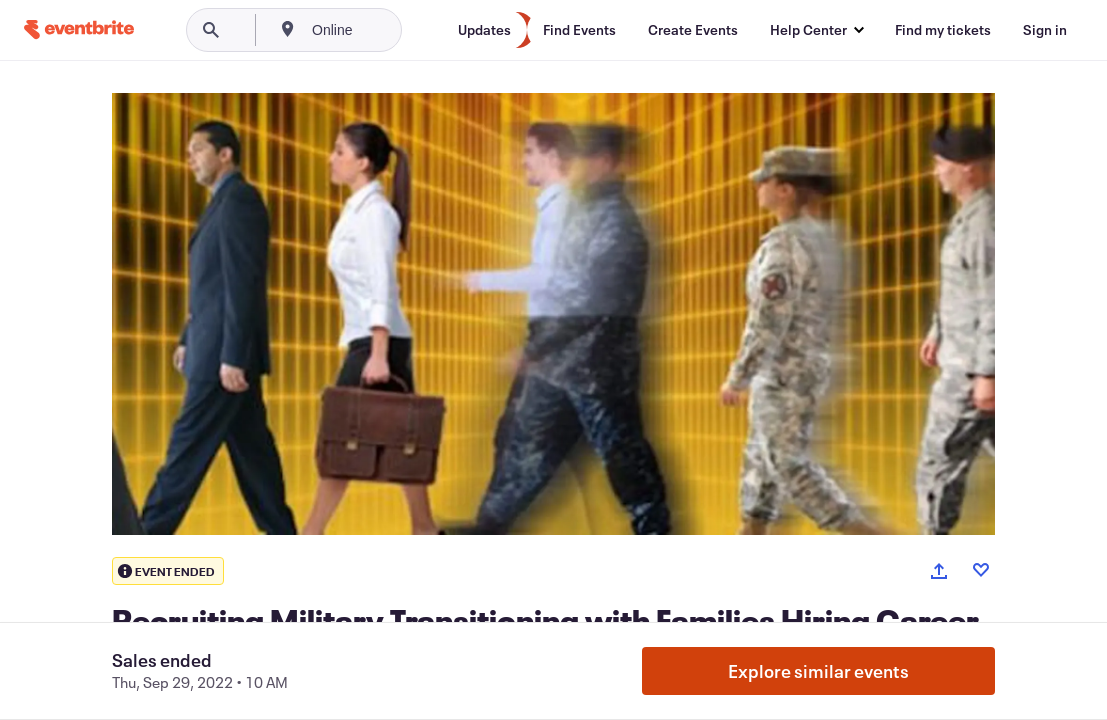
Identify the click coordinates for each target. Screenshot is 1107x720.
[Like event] (981, 570)
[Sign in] (1045, 30)
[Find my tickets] (943, 30)
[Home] (79, 29)
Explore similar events (818, 671)
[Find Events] (579, 30)
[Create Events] (693, 30)
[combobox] (399, 30)
